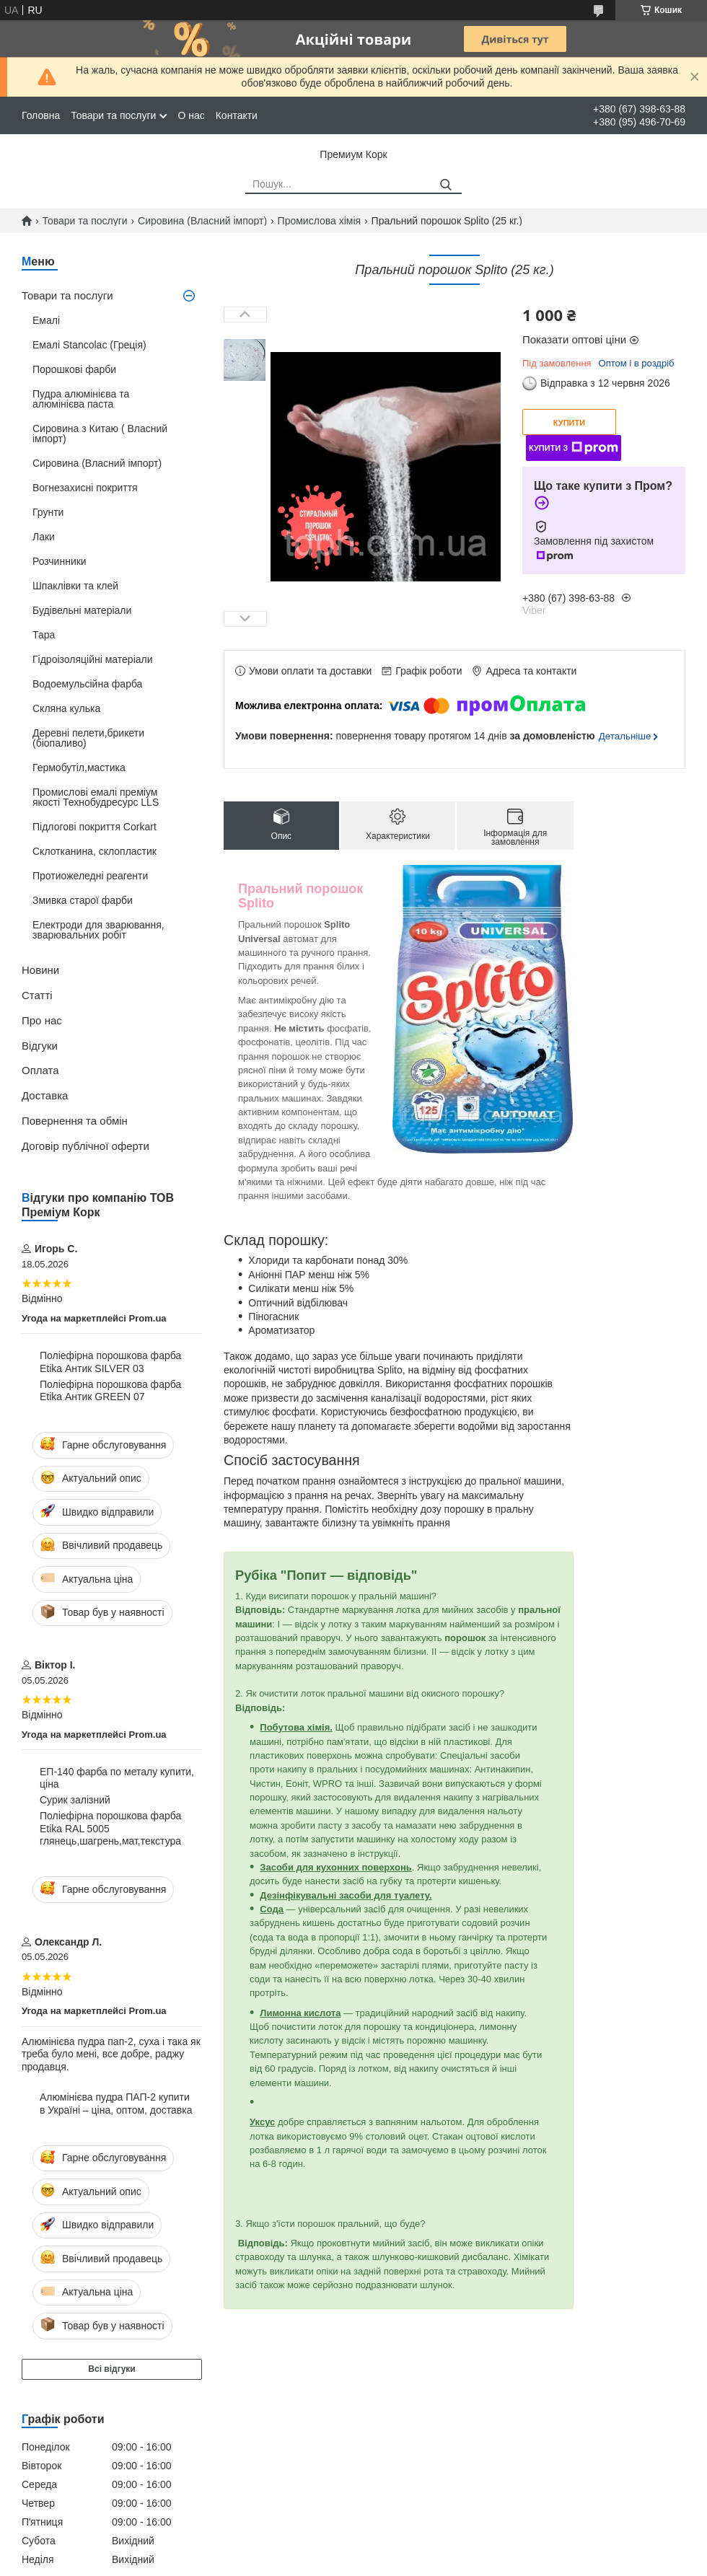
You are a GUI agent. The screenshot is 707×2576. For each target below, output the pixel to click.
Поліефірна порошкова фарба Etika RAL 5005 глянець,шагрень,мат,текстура (110, 1828)
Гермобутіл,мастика (79, 767)
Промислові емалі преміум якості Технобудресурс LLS (95, 797)
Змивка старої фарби (82, 900)
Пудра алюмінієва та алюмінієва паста (80, 399)
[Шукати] (445, 185)
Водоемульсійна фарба (87, 684)
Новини (40, 970)
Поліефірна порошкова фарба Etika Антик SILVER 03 (110, 1362)
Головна (41, 115)
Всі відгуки (111, 2369)
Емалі (46, 320)
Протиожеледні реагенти (90, 876)
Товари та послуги (113, 115)
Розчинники (59, 561)
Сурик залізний (75, 1800)
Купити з (573, 447)
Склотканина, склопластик (94, 851)
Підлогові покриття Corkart (94, 826)
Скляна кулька (66, 708)
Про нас (42, 1020)
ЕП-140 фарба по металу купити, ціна (117, 1778)
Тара (43, 635)
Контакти (237, 115)
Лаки (43, 536)
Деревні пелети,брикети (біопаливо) (88, 738)
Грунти (47, 512)
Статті (37, 995)
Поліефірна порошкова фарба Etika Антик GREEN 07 (110, 1391)
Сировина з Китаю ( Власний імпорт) (99, 433)
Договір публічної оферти (85, 1146)
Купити (569, 422)
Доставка (45, 1095)
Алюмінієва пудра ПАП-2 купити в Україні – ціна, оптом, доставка (116, 2103)
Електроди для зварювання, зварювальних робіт (98, 930)
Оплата (40, 1070)
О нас (190, 115)
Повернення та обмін (75, 1121)
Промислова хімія (319, 221)
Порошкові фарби (74, 369)
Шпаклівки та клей (75, 586)
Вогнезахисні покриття (85, 487)
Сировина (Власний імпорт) (202, 221)
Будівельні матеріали (81, 610)
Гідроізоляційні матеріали (92, 659)
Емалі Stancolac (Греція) (89, 345)
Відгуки (40, 1045)
